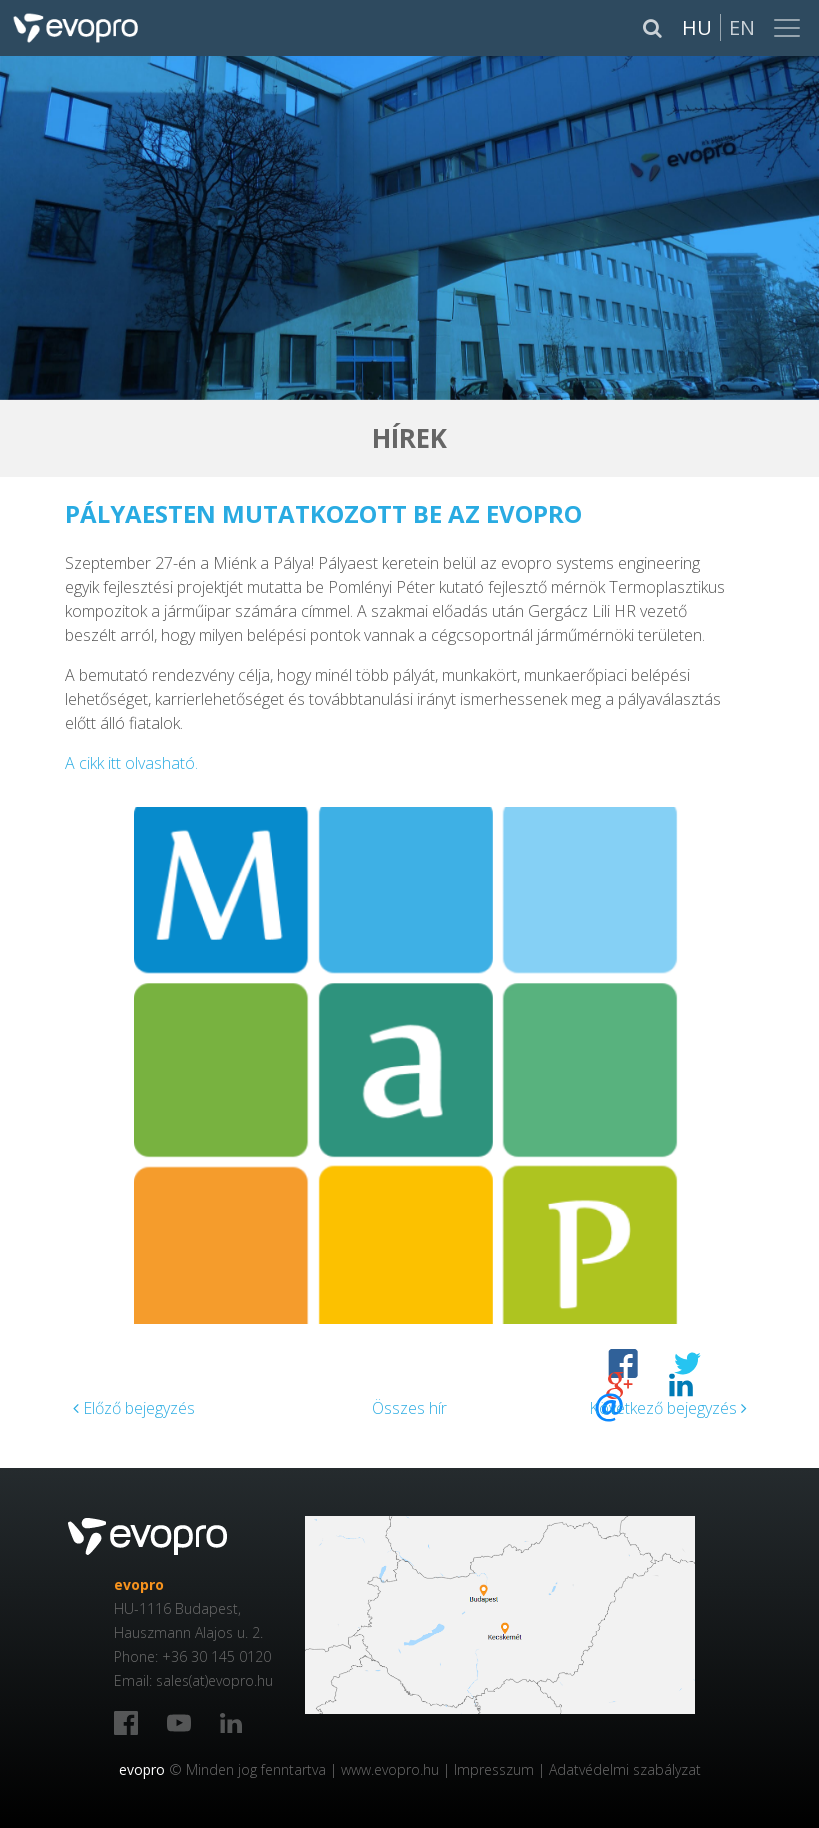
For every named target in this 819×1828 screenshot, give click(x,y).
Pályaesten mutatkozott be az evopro (323, 513)
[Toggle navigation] (789, 28)
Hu (697, 27)
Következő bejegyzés (668, 1408)
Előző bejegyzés (134, 1408)
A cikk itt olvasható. (131, 763)
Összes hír (409, 1408)
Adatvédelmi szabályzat (625, 1769)
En (742, 27)
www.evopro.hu (390, 1769)
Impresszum (494, 1769)
